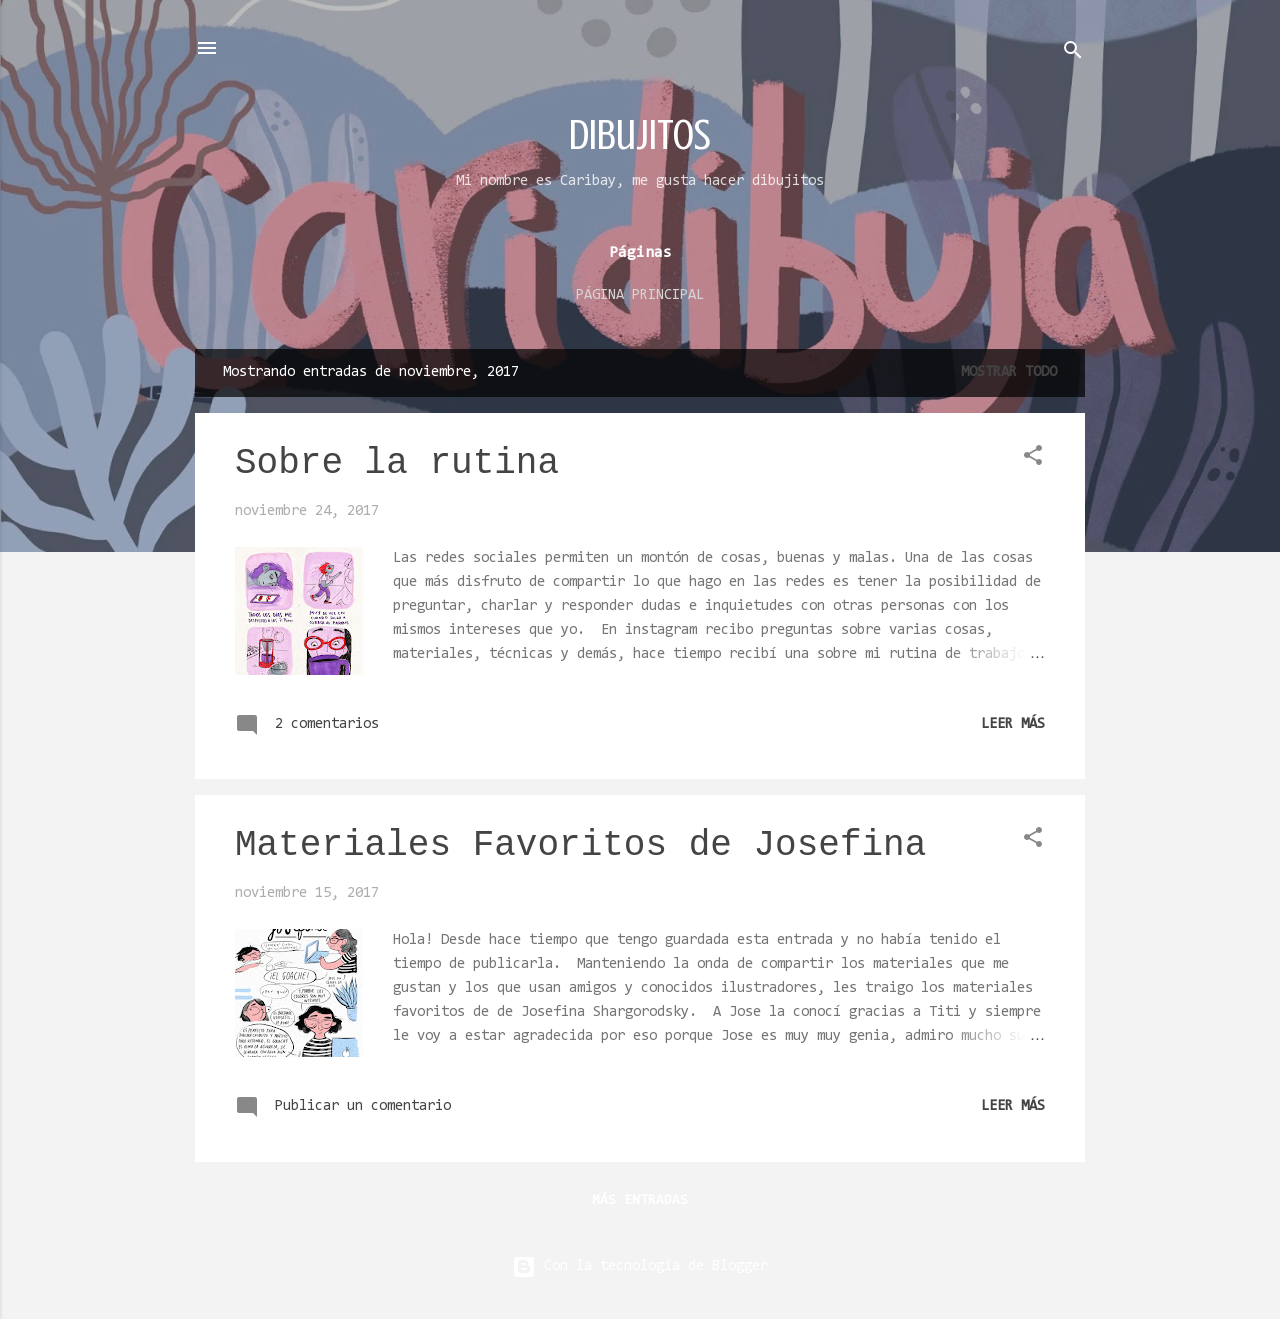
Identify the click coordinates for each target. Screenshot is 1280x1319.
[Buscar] (1073, 54)
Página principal (640, 295)
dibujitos (640, 134)
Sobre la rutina (397, 463)
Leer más (1013, 724)
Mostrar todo (1009, 372)
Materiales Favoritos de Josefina (580, 845)
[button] (1033, 459)
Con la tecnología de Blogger (640, 1266)
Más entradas (640, 1201)
